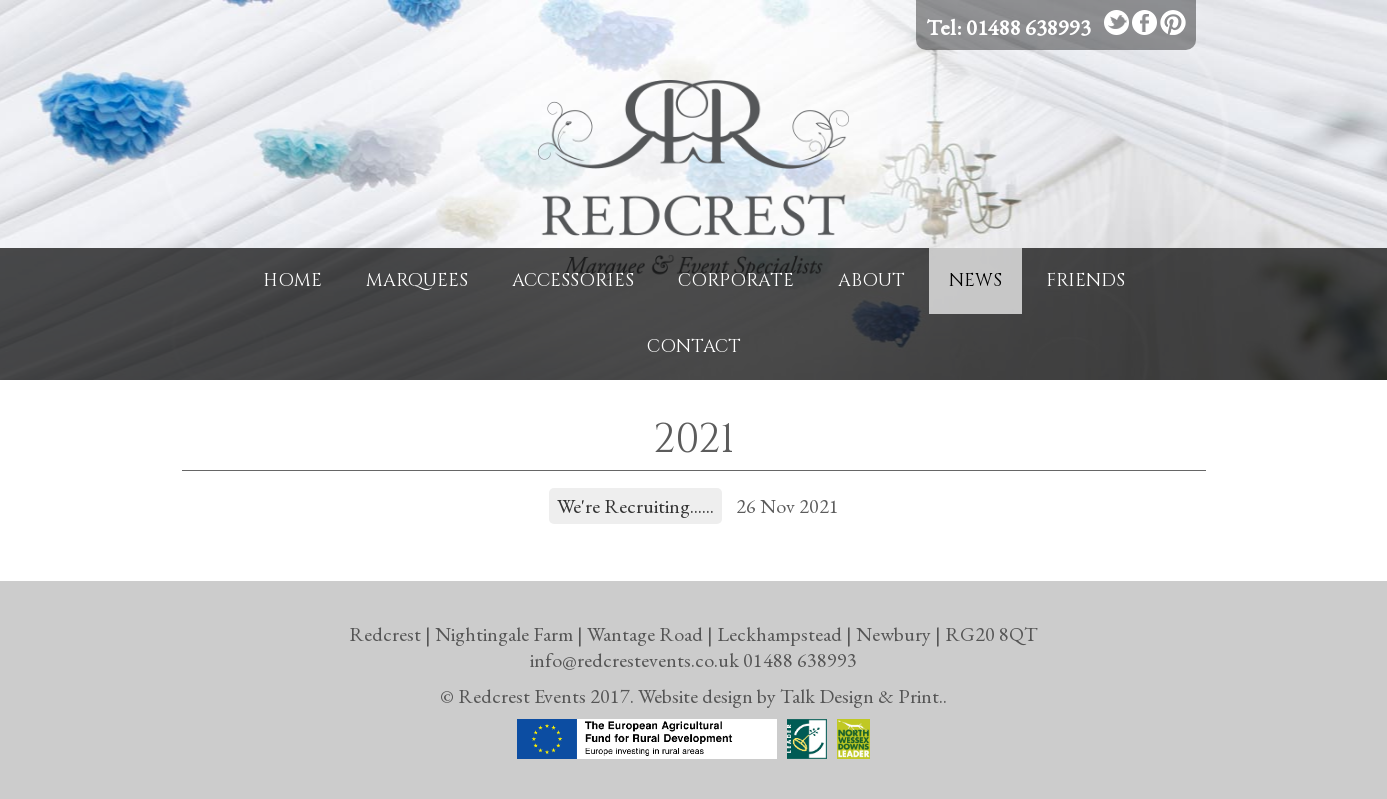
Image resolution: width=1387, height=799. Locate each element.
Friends (1085, 280)
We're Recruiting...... (635, 506)
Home (292, 280)
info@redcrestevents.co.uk (634, 660)
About (871, 280)
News (975, 280)
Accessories (573, 280)
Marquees (417, 280)
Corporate (736, 280)
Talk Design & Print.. (863, 696)
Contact (694, 346)
